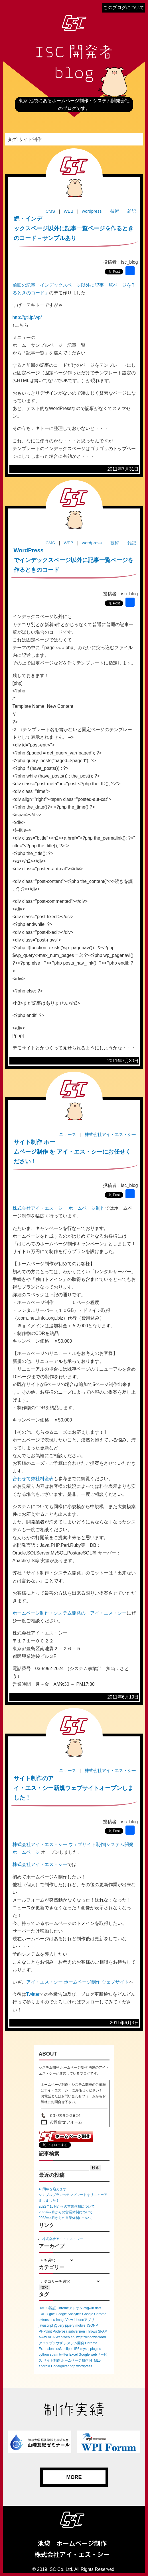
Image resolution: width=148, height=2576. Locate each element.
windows (91, 2337)
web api (69, 2337)
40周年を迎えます (52, 2189)
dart (98, 2308)
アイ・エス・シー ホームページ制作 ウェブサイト (77, 1982)
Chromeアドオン (70, 2308)
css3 (58, 2349)
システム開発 (74, 2343)
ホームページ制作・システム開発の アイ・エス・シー (70, 1613)
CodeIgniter (60, 2366)
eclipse (68, 2349)
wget (79, 2337)
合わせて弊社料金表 (33, 1478)
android (44, 2366)
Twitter (33, 1994)
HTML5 (95, 2360)
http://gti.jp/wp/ (27, 317)
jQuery (59, 2325)
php (72, 2366)
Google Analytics (68, 2314)
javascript (46, 2325)
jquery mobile (75, 2325)
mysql (84, 2349)
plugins (95, 2349)
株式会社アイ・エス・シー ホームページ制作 (59, 1208)
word (102, 2337)
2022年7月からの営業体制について (66, 2212)
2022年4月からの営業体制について (66, 2218)
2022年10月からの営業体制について (67, 2206)
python (44, 2354)
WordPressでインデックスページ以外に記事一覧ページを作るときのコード (73, 560)
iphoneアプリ (84, 2320)
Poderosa (60, 2331)
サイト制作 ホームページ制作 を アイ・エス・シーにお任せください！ (72, 1151)
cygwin (89, 2308)
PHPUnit (45, 2331)
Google (84, 2354)
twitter (63, 2354)
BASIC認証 (47, 2308)
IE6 (76, 2349)
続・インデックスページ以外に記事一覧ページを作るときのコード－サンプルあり (73, 228)
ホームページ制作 (74, 2360)
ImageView (64, 2320)
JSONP (92, 2325)
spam (54, 2354)
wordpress (84, 2366)
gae (52, 2314)
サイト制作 (51, 2360)
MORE (74, 2477)
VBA (51, 2337)
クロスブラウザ (51, 2343)
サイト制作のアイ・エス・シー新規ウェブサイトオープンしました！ (73, 1788)
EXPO (43, 2314)
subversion (76, 2331)
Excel (73, 2354)
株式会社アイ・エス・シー (40, 1864)
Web (59, 2337)
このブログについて (123, 7)
